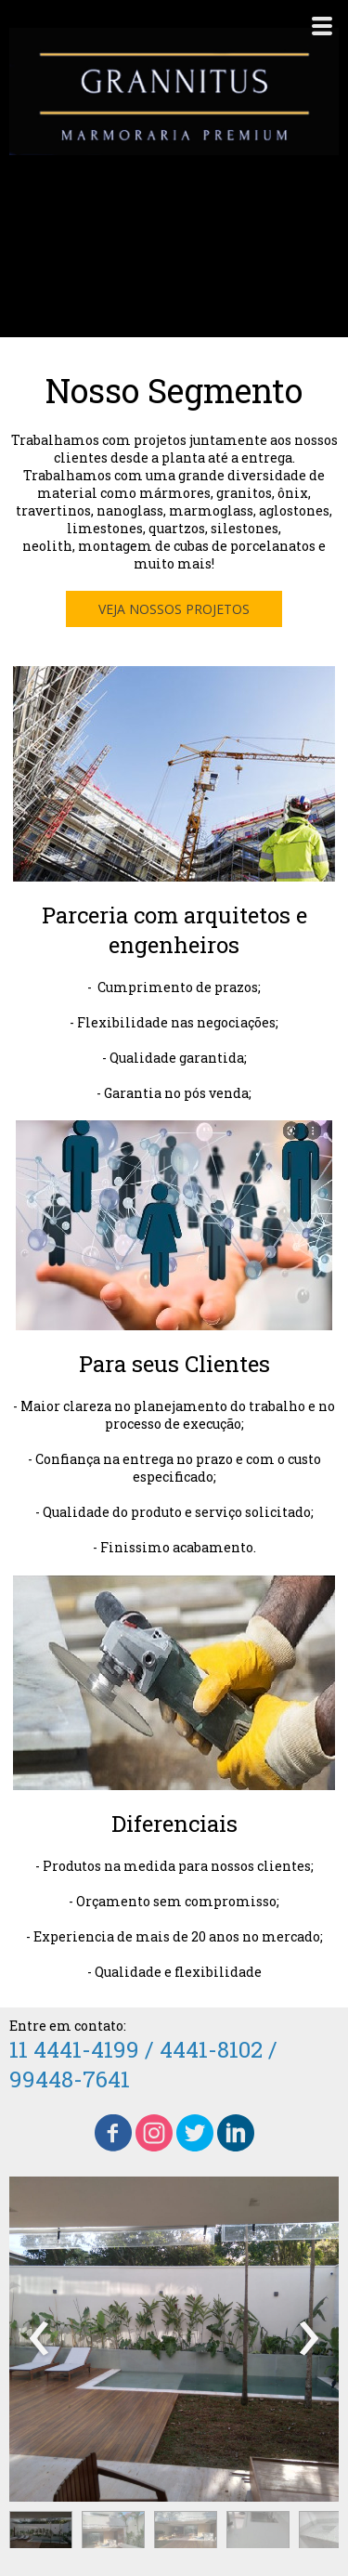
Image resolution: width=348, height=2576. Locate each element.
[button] (174, 609)
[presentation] (39, 2339)
